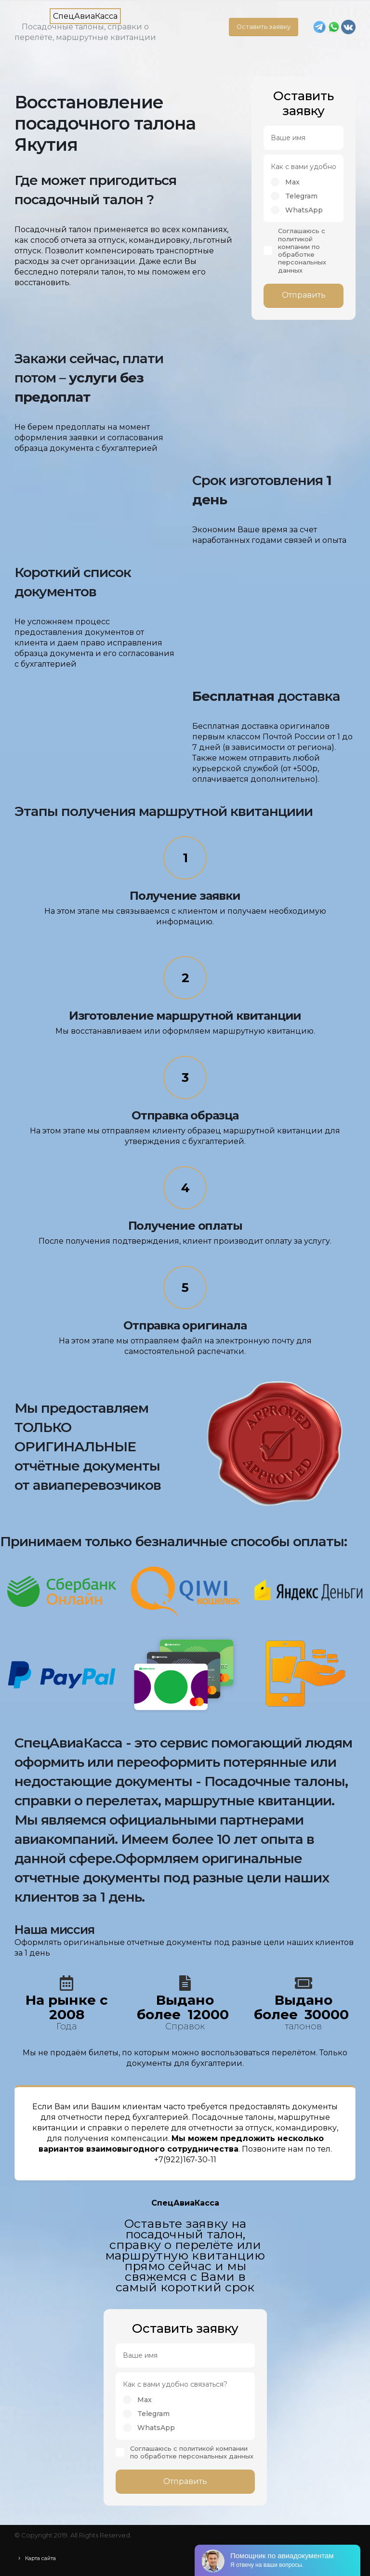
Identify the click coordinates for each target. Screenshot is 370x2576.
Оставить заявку (264, 26)
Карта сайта (45, 2558)
